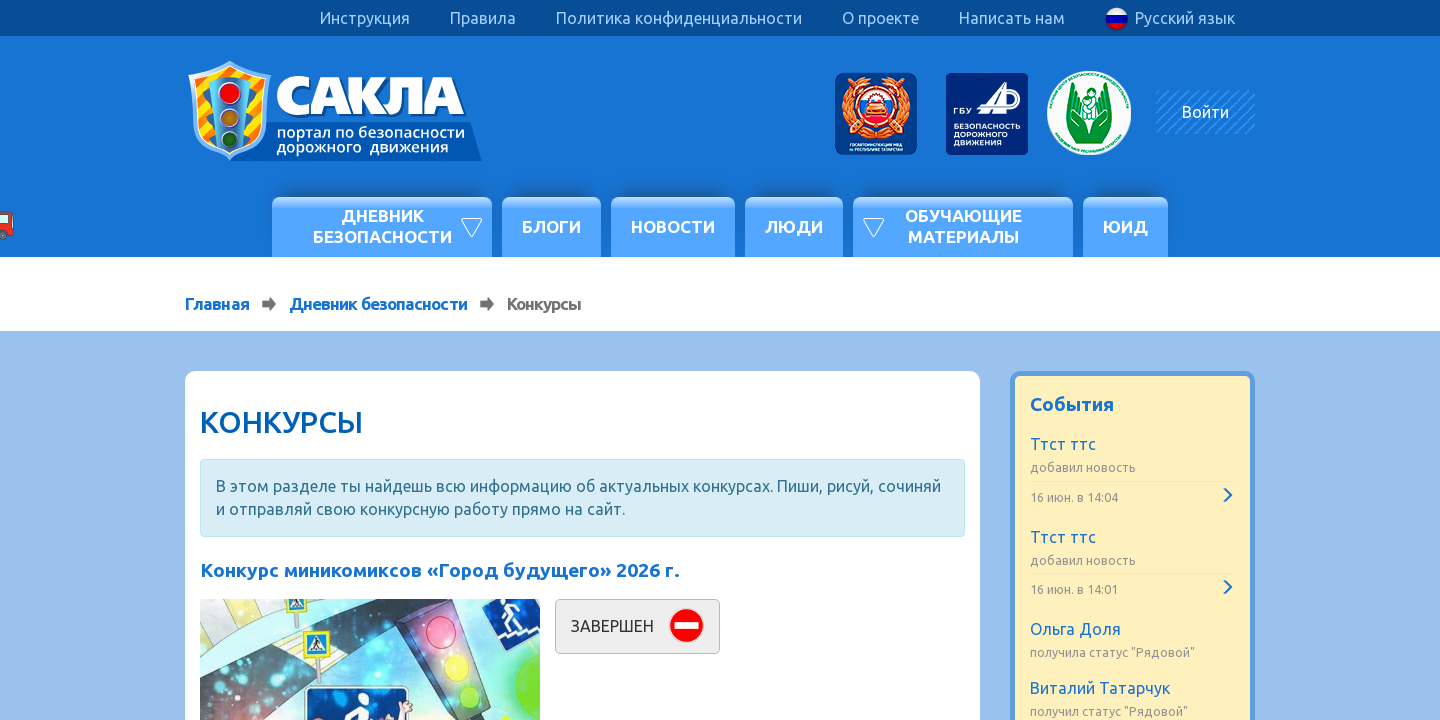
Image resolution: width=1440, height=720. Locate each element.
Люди (794, 226)
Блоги (551, 226)
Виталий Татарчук (1100, 688)
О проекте (880, 18)
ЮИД (1125, 226)
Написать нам (1012, 18)
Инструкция (365, 18)
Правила (483, 18)
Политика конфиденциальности (679, 18)
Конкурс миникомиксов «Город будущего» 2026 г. (440, 570)
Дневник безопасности (382, 225)
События (1072, 404)
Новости (673, 226)
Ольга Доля (1075, 629)
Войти (1205, 112)
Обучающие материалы (963, 225)
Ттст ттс (1063, 444)
